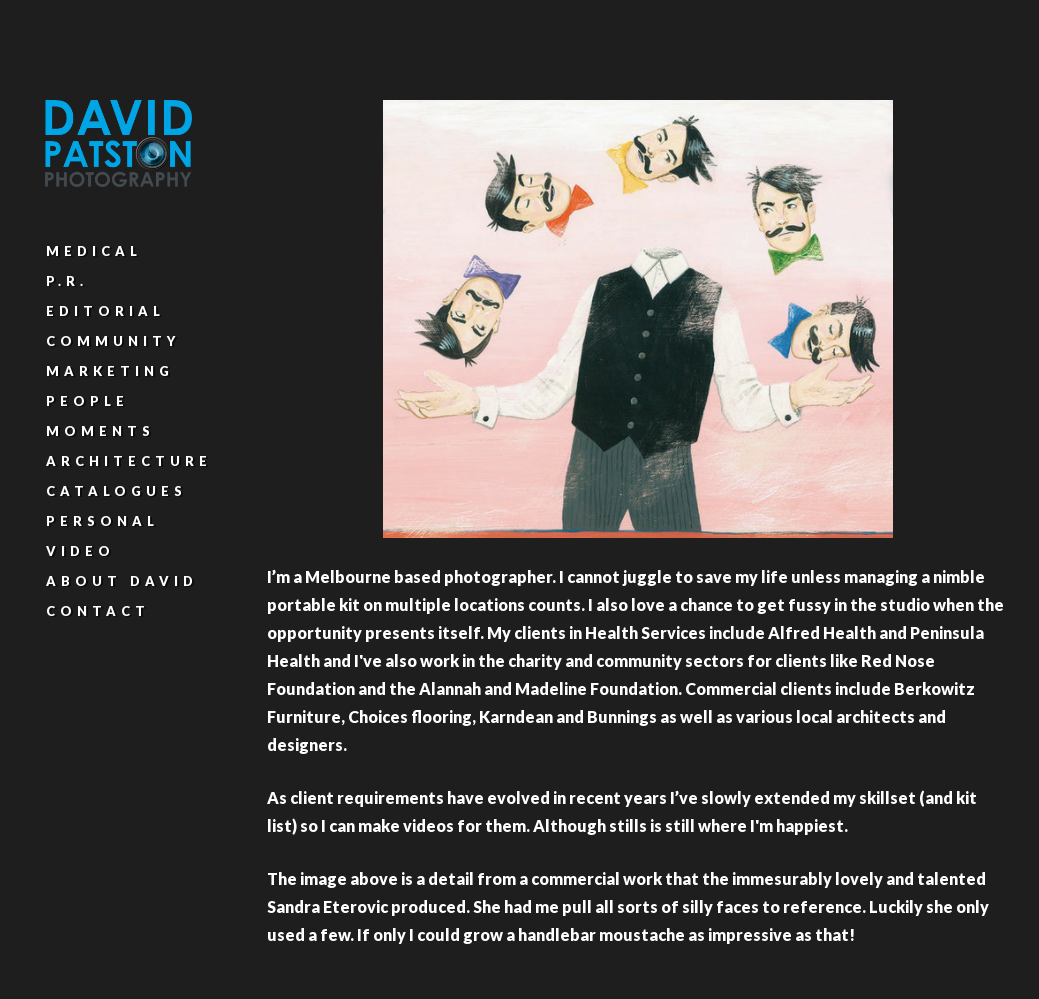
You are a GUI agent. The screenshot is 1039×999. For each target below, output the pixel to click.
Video (80, 551)
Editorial (105, 311)
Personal (102, 521)
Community (113, 341)
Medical (94, 251)
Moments (100, 431)
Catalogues (116, 491)
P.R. (67, 281)
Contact (98, 611)
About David (122, 581)
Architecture (129, 461)
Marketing (110, 371)
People (87, 401)
